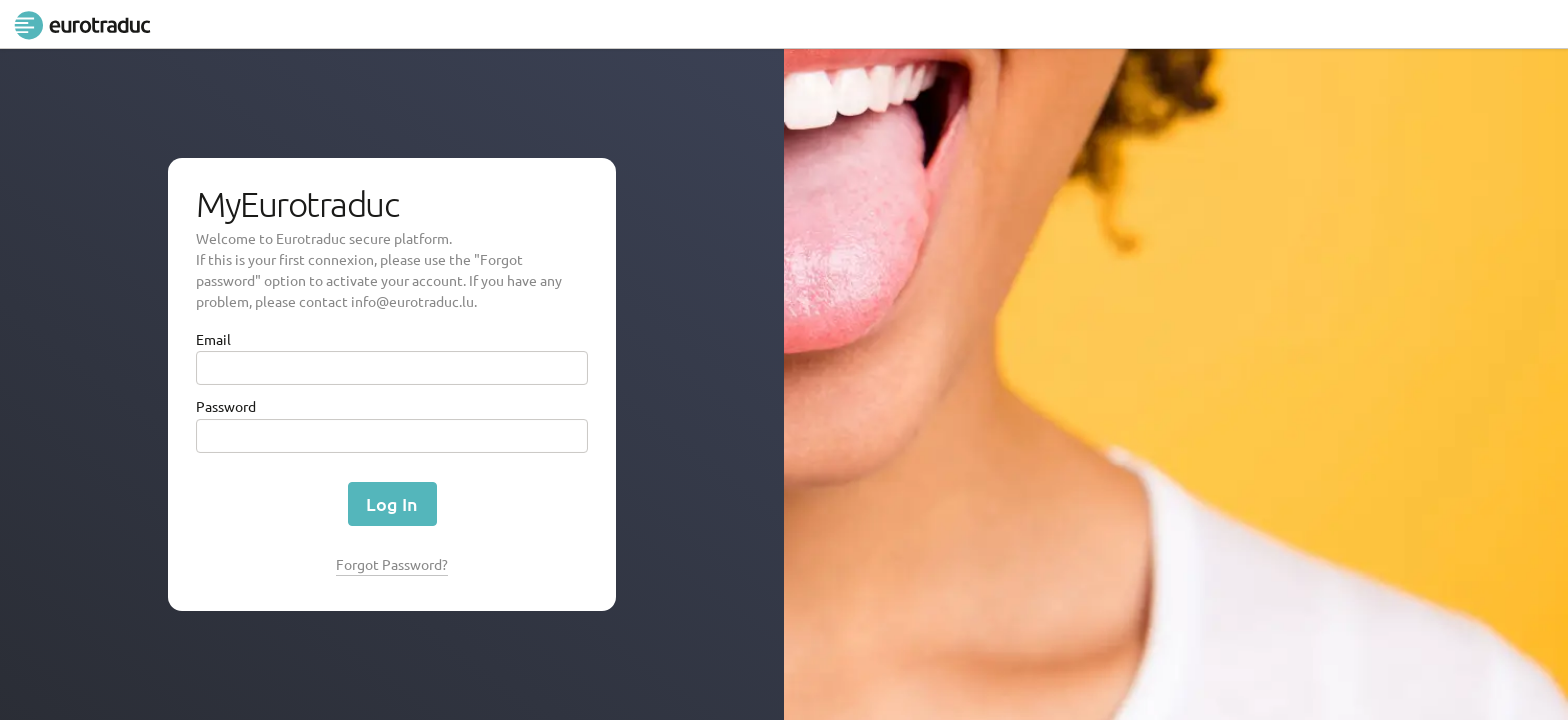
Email (213, 339)
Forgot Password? (392, 564)
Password (226, 406)
